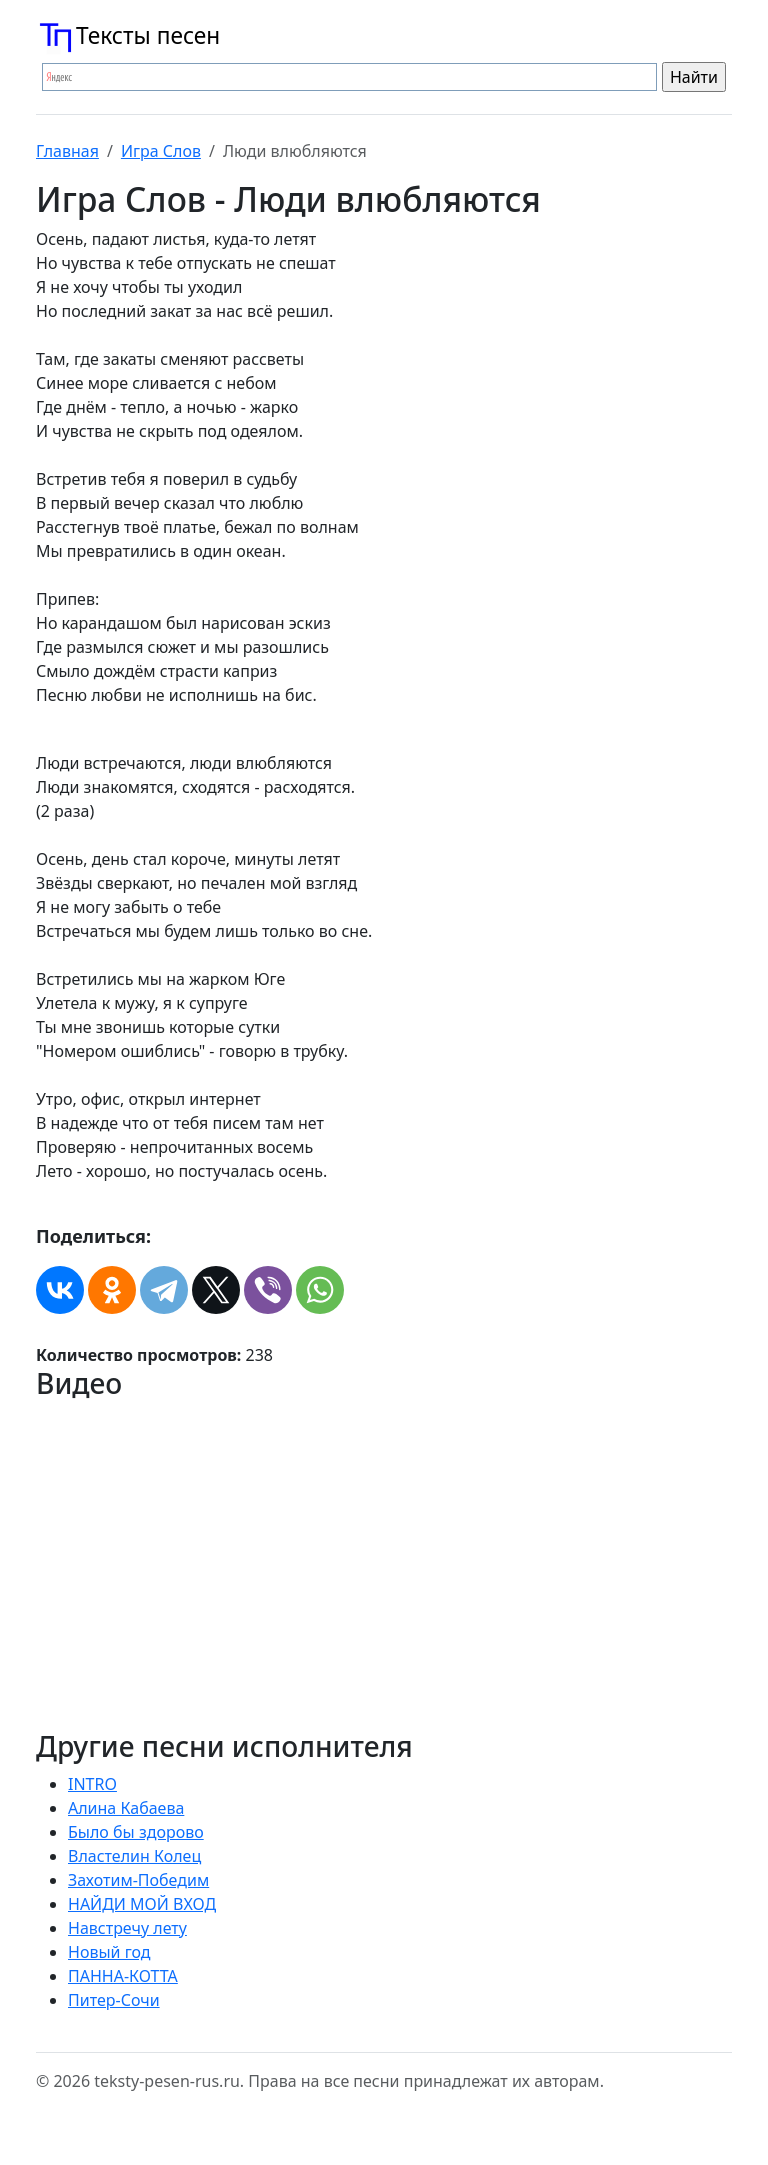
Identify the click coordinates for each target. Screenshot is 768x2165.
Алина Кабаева (126, 1808)
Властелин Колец (134, 1856)
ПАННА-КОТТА (123, 1976)
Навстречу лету (127, 1928)
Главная (67, 151)
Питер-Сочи (114, 2000)
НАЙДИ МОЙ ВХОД (142, 1904)
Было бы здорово (136, 1832)
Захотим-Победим (138, 1880)
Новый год (109, 1952)
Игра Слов (161, 151)
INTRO (92, 1784)
